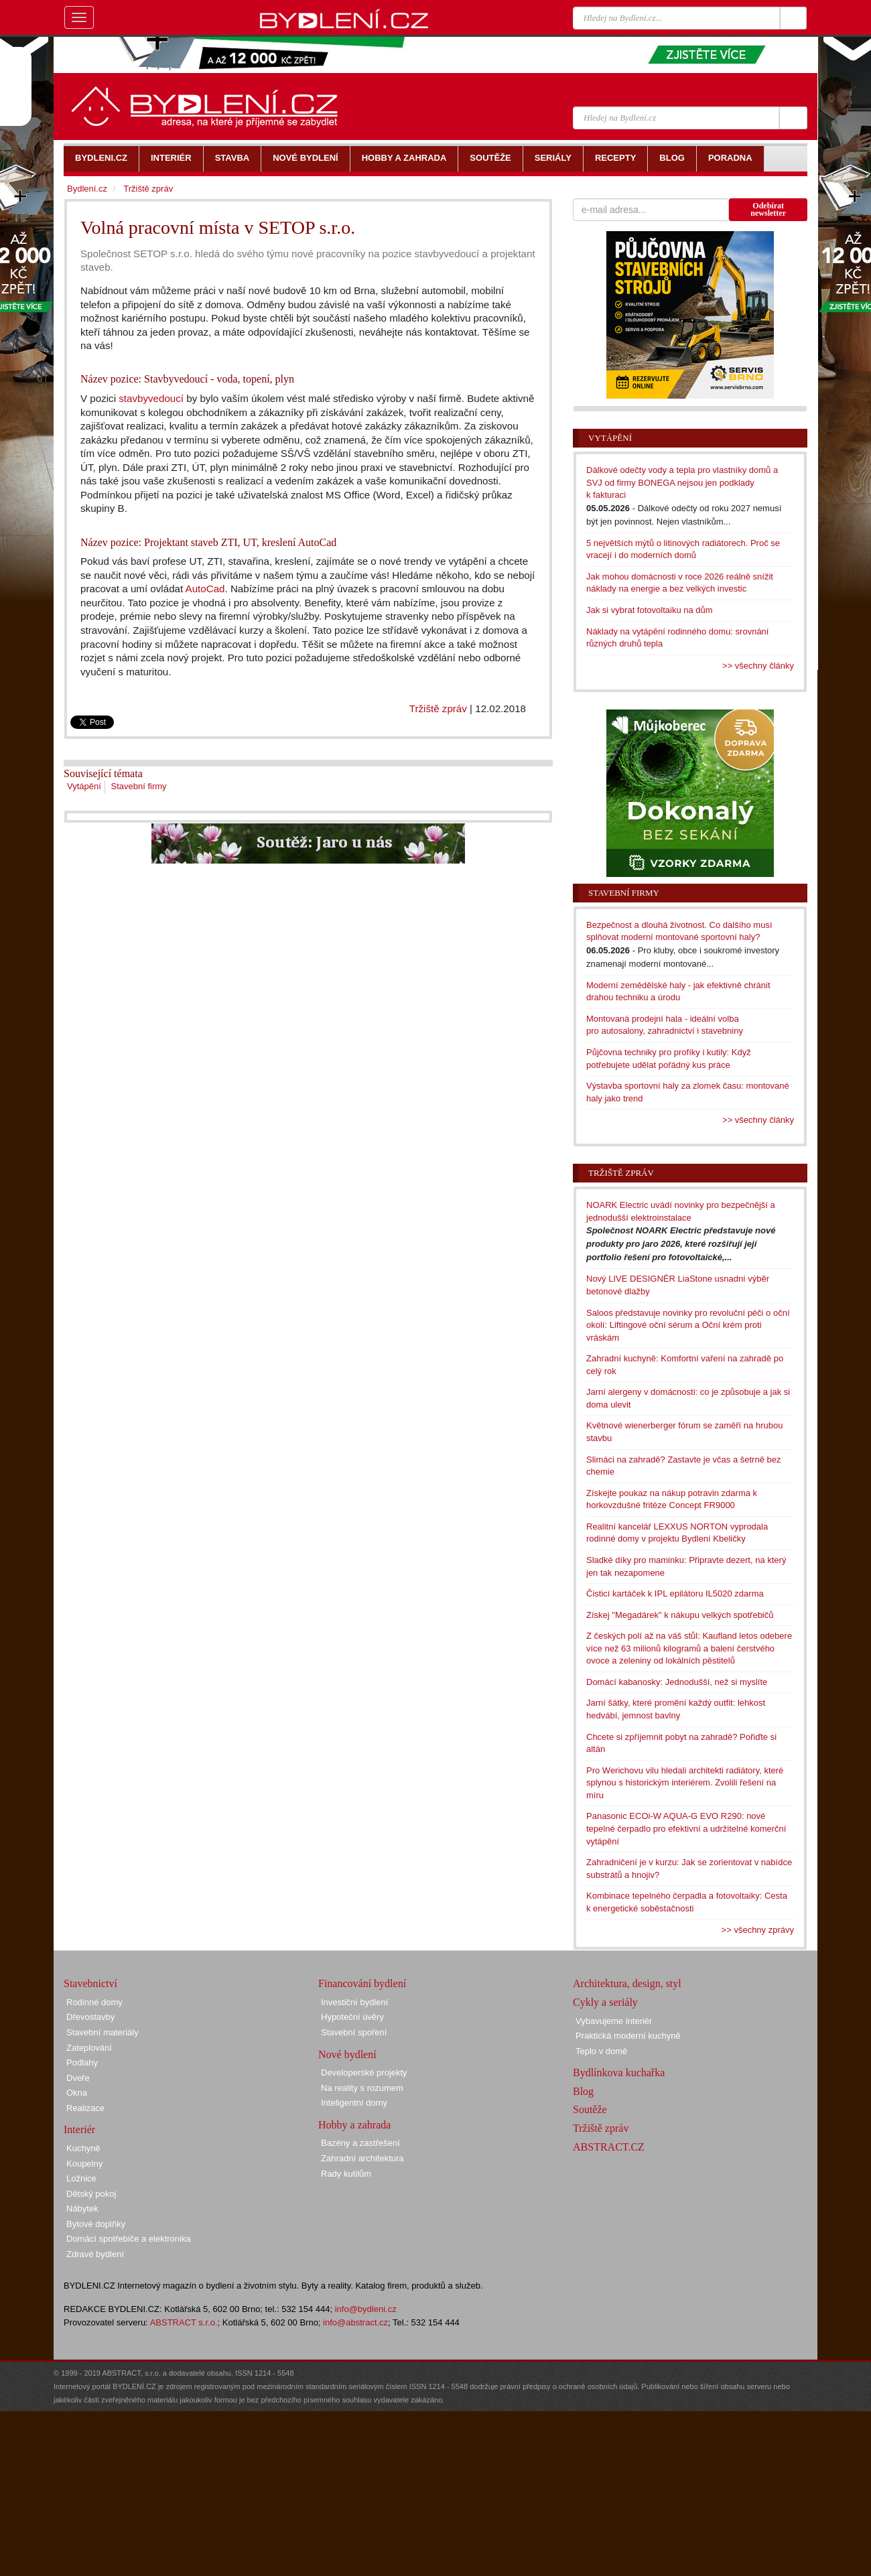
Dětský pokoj (91, 2194)
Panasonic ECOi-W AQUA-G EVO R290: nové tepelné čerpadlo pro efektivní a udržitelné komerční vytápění (686, 1828)
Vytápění (84, 786)
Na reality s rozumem (362, 2088)
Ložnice (81, 2178)
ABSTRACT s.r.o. (184, 2322)
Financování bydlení (362, 1983)
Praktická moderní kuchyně (628, 2036)
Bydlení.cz (87, 189)
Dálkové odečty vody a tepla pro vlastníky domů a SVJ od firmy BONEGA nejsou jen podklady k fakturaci (682, 482)
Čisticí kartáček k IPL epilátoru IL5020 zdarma (675, 1593)
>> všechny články (758, 666)
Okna (76, 2093)
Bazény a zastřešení (360, 2143)
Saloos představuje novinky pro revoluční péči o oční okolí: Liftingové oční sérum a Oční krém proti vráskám (688, 1325)
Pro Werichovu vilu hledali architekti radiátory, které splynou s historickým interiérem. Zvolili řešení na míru (684, 1782)
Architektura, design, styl (627, 1983)
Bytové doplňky (95, 2224)
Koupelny (84, 2164)
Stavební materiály (102, 2032)
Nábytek (82, 2209)
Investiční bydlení (354, 2002)
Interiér (79, 2129)
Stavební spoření (354, 2032)
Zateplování (89, 2048)
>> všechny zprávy (758, 1930)
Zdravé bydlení (95, 2254)
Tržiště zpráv (438, 708)
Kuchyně (83, 2148)
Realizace (85, 2108)
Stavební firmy (138, 786)
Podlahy (82, 2062)
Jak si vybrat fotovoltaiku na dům (649, 610)
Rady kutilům (346, 2174)
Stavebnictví (90, 1983)
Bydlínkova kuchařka (619, 2072)
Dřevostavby (90, 2017)
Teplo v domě (601, 2051)
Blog (583, 2091)
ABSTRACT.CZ (609, 2147)
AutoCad (205, 588)
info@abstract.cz (355, 2322)
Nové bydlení (347, 2054)
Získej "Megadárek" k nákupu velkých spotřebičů (679, 1615)
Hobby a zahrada (354, 2124)
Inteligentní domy (354, 2103)
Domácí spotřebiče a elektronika (128, 2239)
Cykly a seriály (605, 2002)
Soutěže (590, 2109)
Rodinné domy (94, 2002)
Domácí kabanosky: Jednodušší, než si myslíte (676, 1682)
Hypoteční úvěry (352, 2017)
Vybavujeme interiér (614, 2021)
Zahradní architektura (362, 2158)
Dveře (78, 2078)
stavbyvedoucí (151, 398)
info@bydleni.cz (366, 2309)
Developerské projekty (364, 2072)
